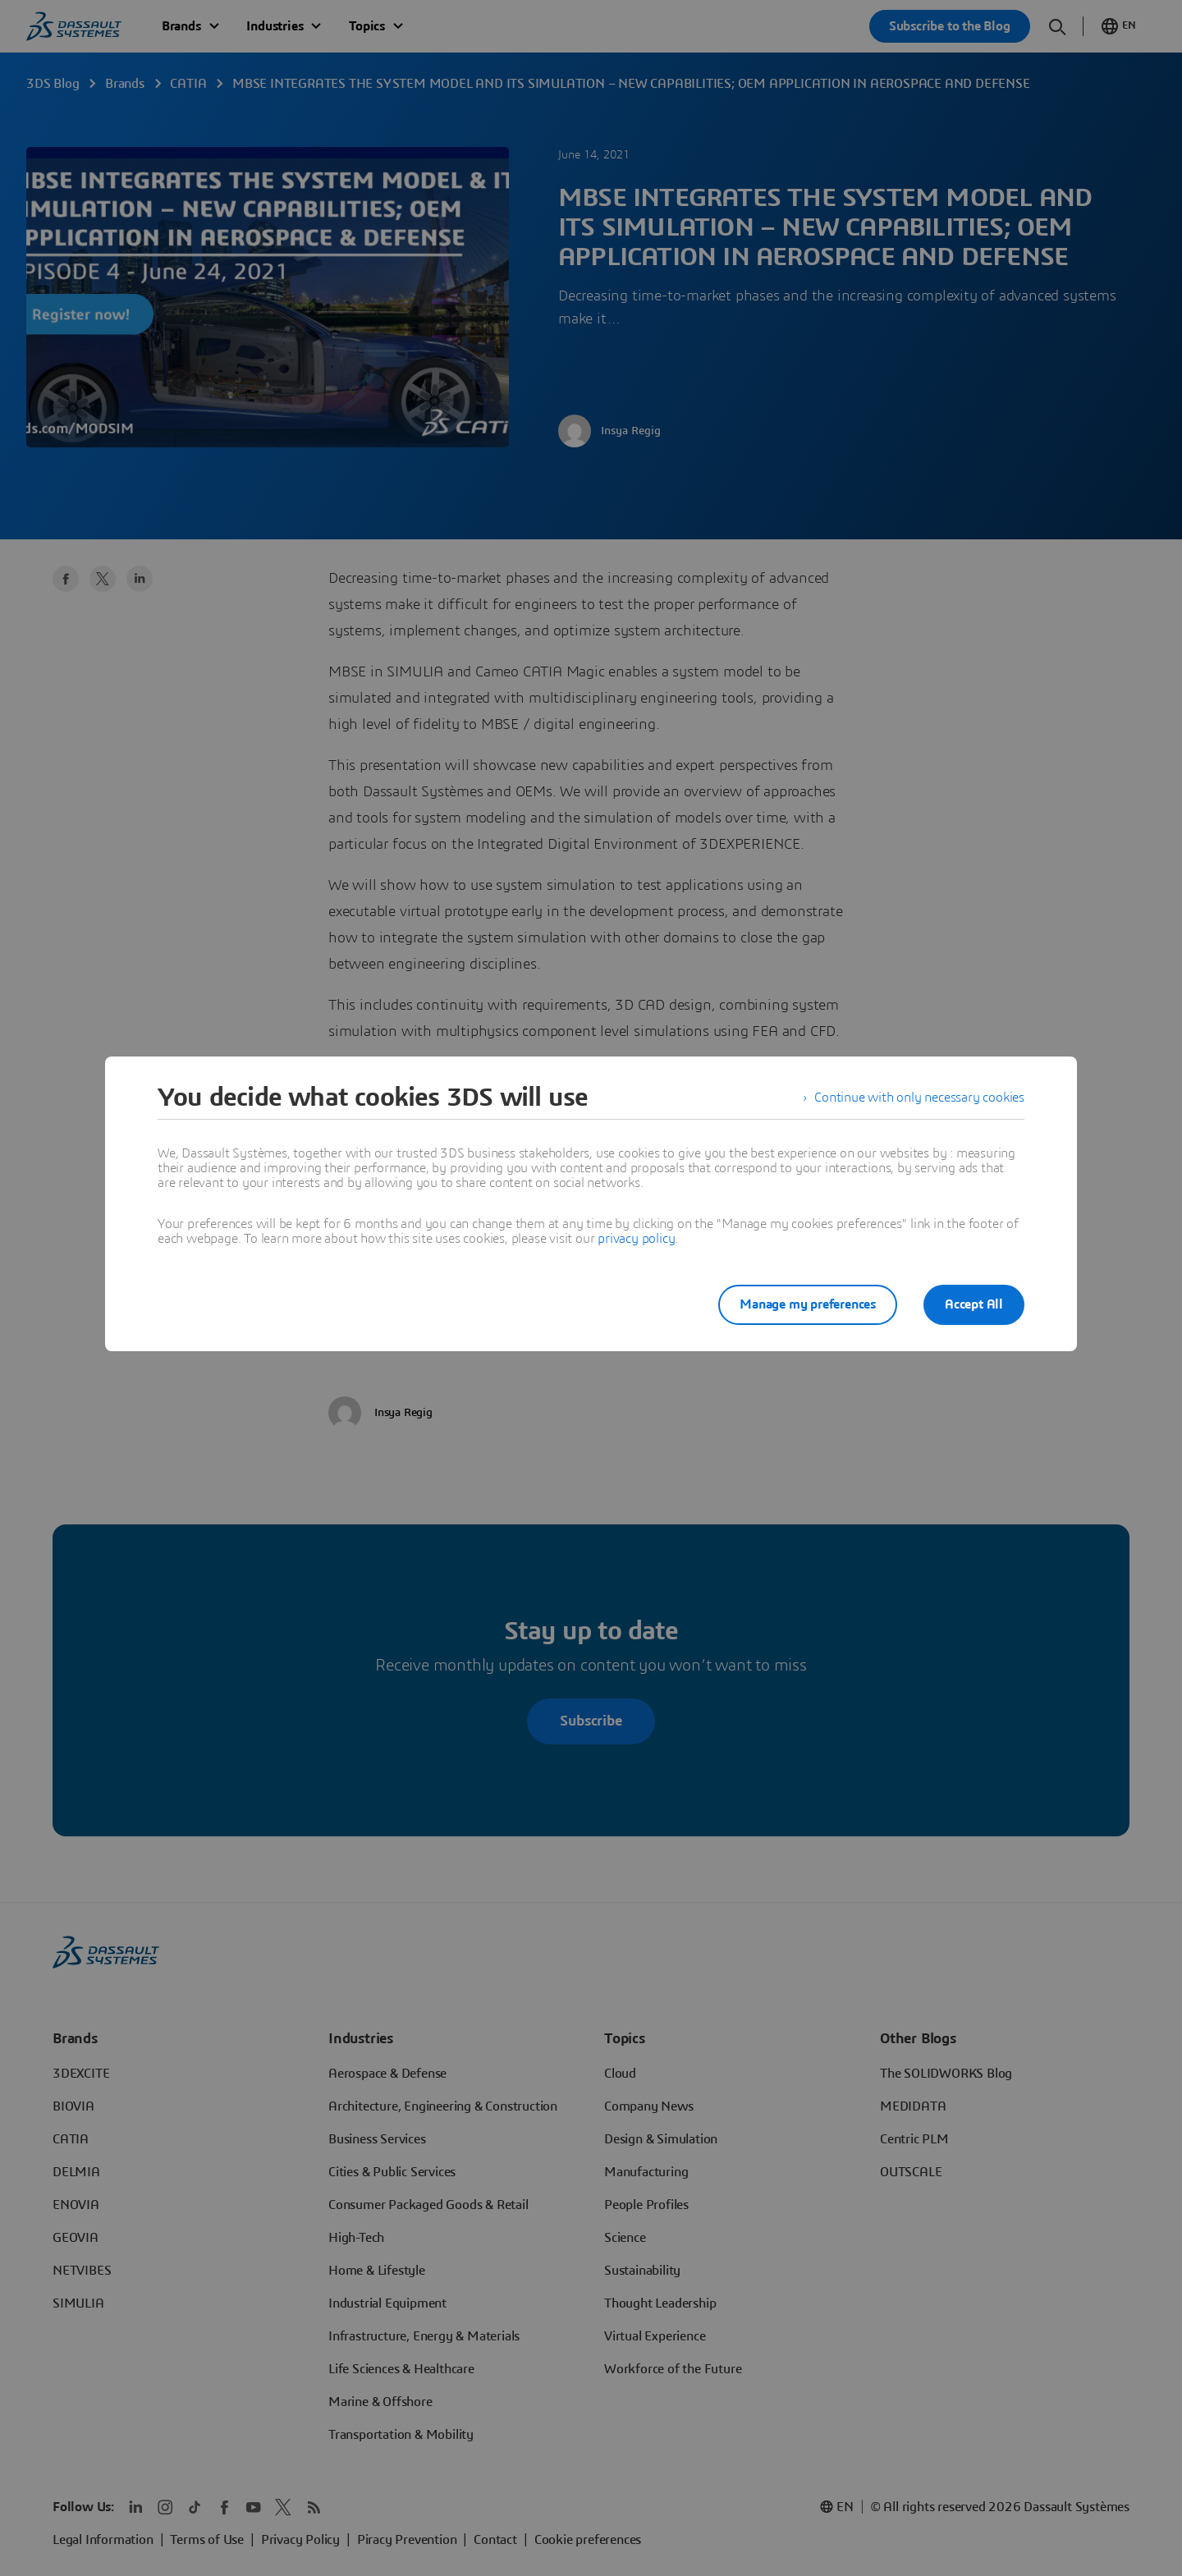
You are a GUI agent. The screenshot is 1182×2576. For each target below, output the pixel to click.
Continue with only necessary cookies (919, 1097)
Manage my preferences (808, 1304)
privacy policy (636, 1238)
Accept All (974, 1304)
